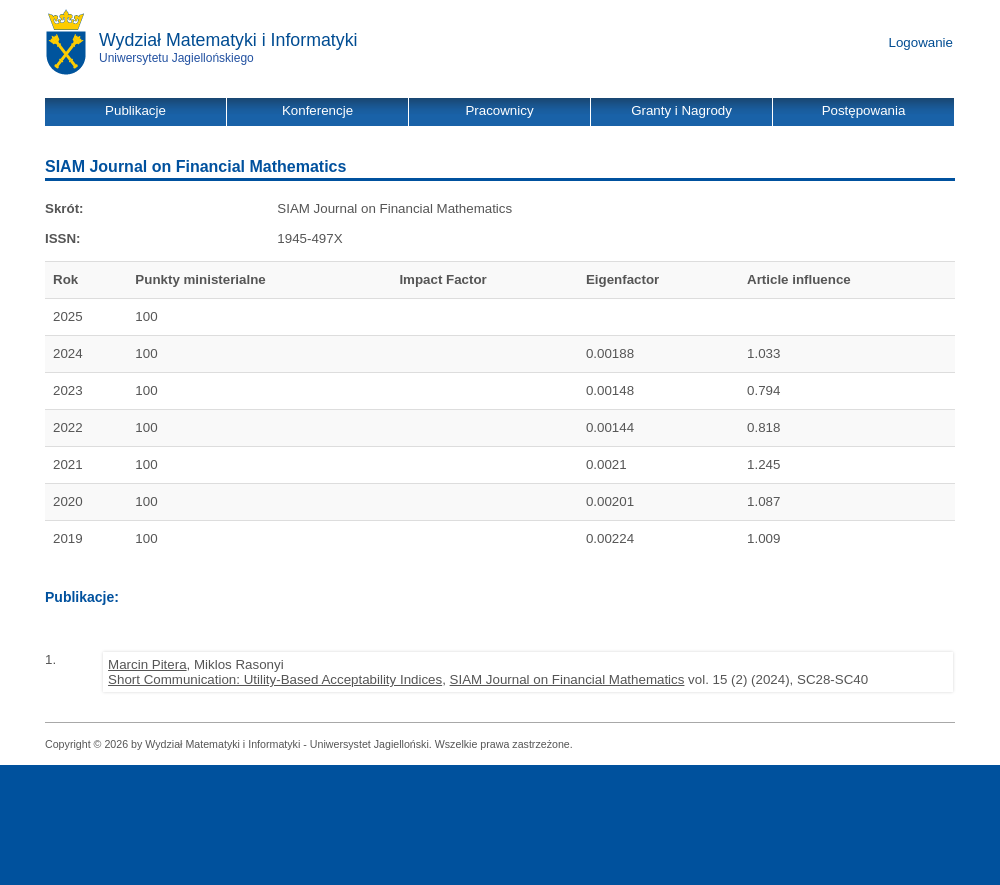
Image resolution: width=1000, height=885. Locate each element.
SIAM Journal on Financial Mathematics (567, 679)
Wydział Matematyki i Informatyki (228, 40)
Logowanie (921, 42)
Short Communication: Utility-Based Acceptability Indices (275, 679)
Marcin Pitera (147, 664)
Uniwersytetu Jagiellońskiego (176, 58)
